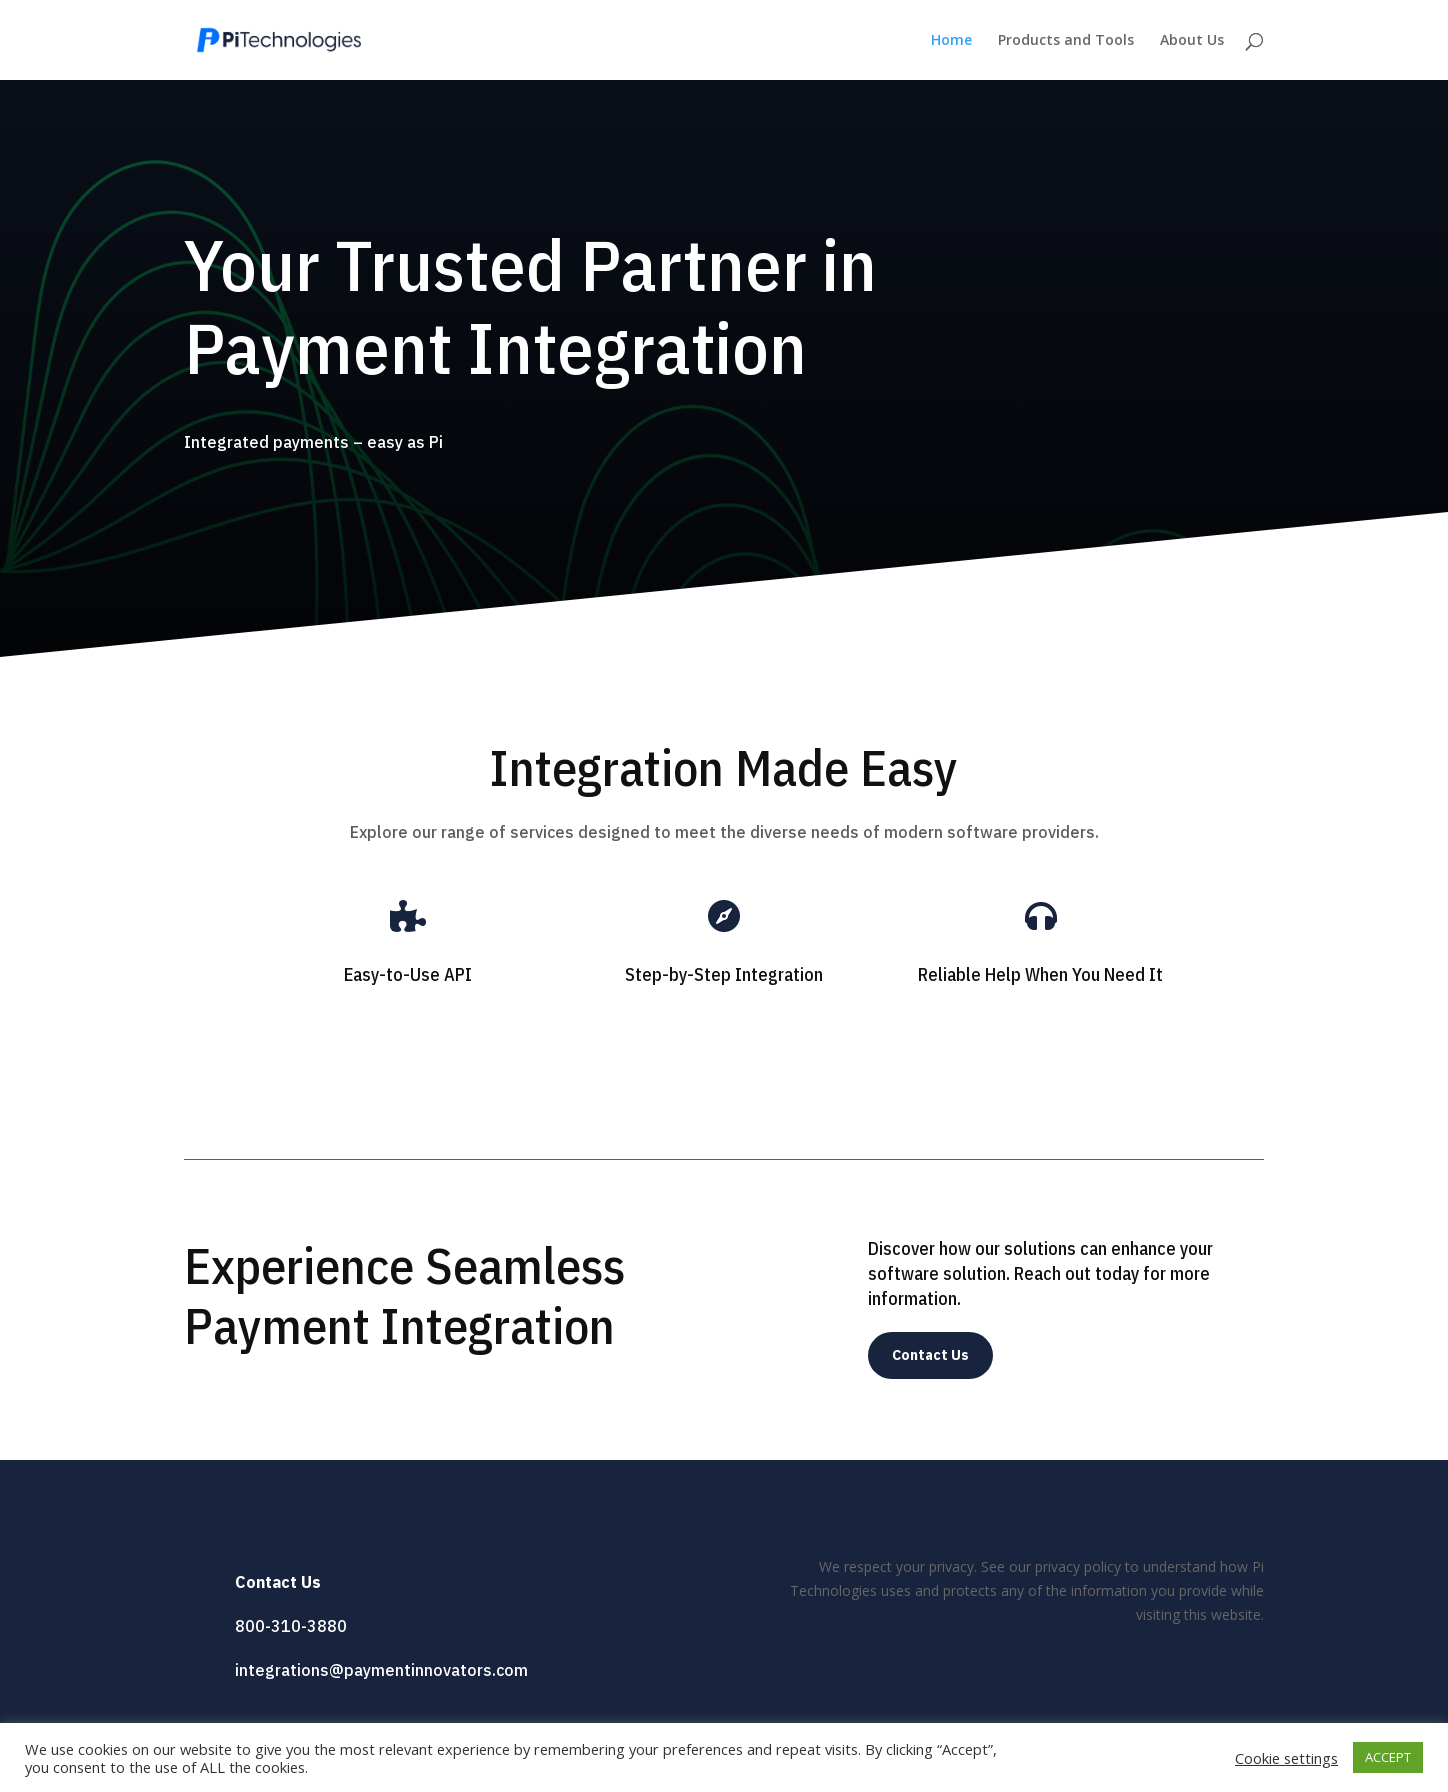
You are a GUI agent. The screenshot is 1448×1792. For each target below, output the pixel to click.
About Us (1192, 41)
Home (951, 41)
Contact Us (930, 1355)
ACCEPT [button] (1388, 1757)
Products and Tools (1066, 41)
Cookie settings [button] (1286, 1758)
